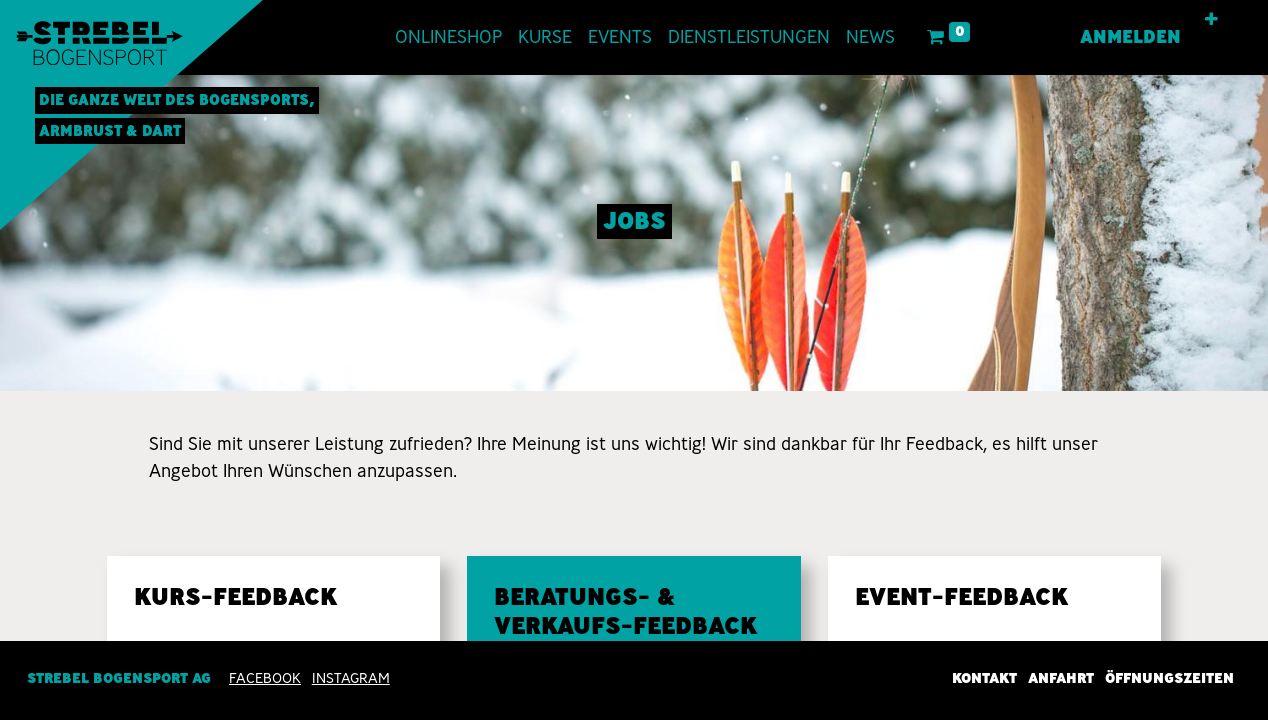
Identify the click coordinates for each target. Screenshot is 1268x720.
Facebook (265, 678)
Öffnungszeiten (1169, 678)
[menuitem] (448, 37)
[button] (1211, 20)
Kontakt (984, 678)
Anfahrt (1061, 678)
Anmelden (1130, 37)
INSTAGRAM (351, 678)
